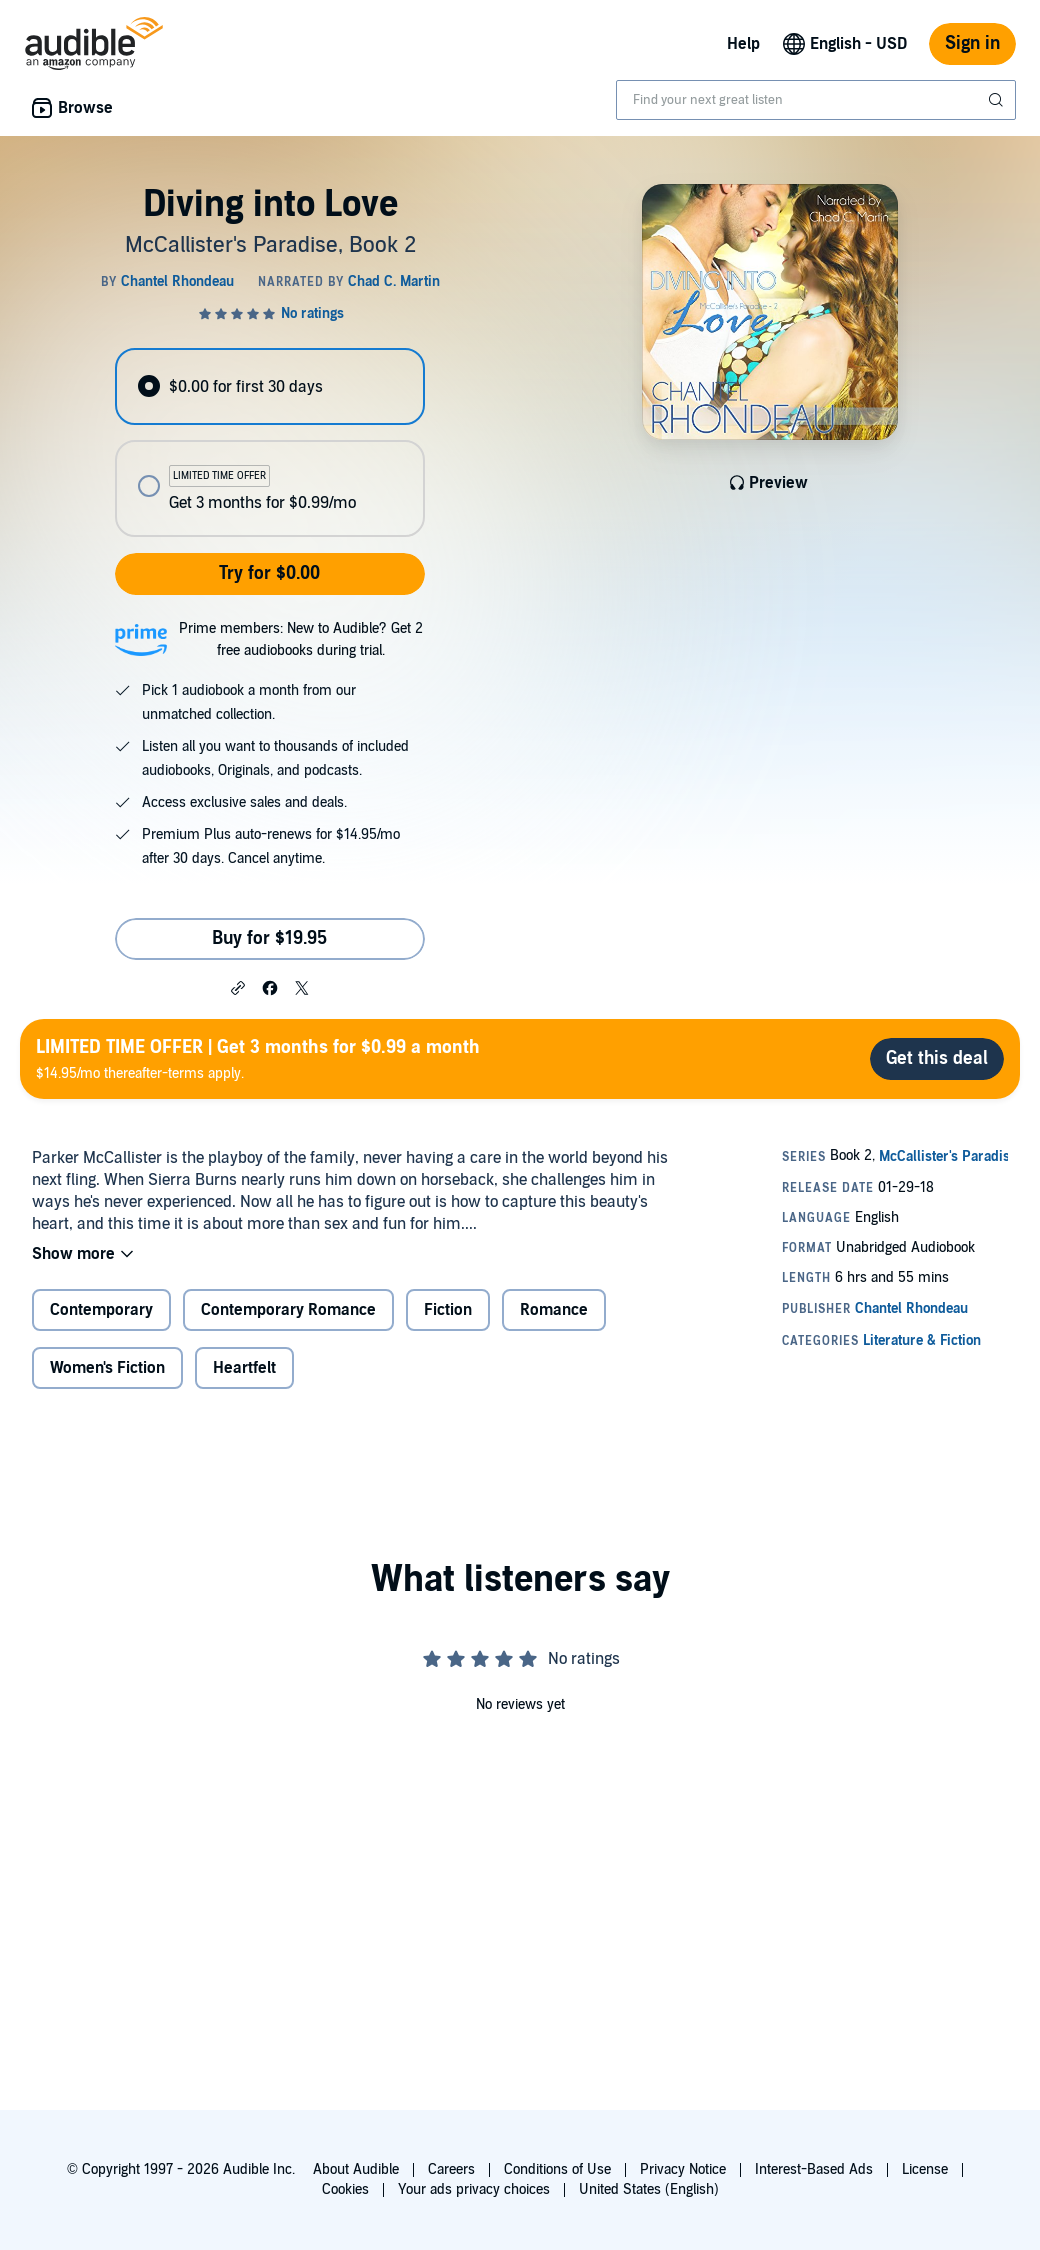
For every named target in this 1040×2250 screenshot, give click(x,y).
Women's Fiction (107, 1368)
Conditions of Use (557, 2169)
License (925, 2169)
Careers (451, 2169)
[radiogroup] (269, 442)
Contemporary (101, 1310)
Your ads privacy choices (474, 2189)
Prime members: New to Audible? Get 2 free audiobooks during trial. (301, 639)
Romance (554, 1310)
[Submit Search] (998, 100)
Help (743, 44)
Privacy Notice (683, 2169)
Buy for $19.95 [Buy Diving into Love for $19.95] (269, 938)
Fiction (448, 1310)
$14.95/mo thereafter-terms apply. (258, 1058)
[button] (238, 987)
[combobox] (816, 100)
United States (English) (649, 2189)
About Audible (356, 2169)
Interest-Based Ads (814, 2169)
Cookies (345, 2189)
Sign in (972, 43)
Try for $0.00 (269, 573)
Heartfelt (244, 1368)
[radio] (269, 386)
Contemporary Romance (288, 1310)
